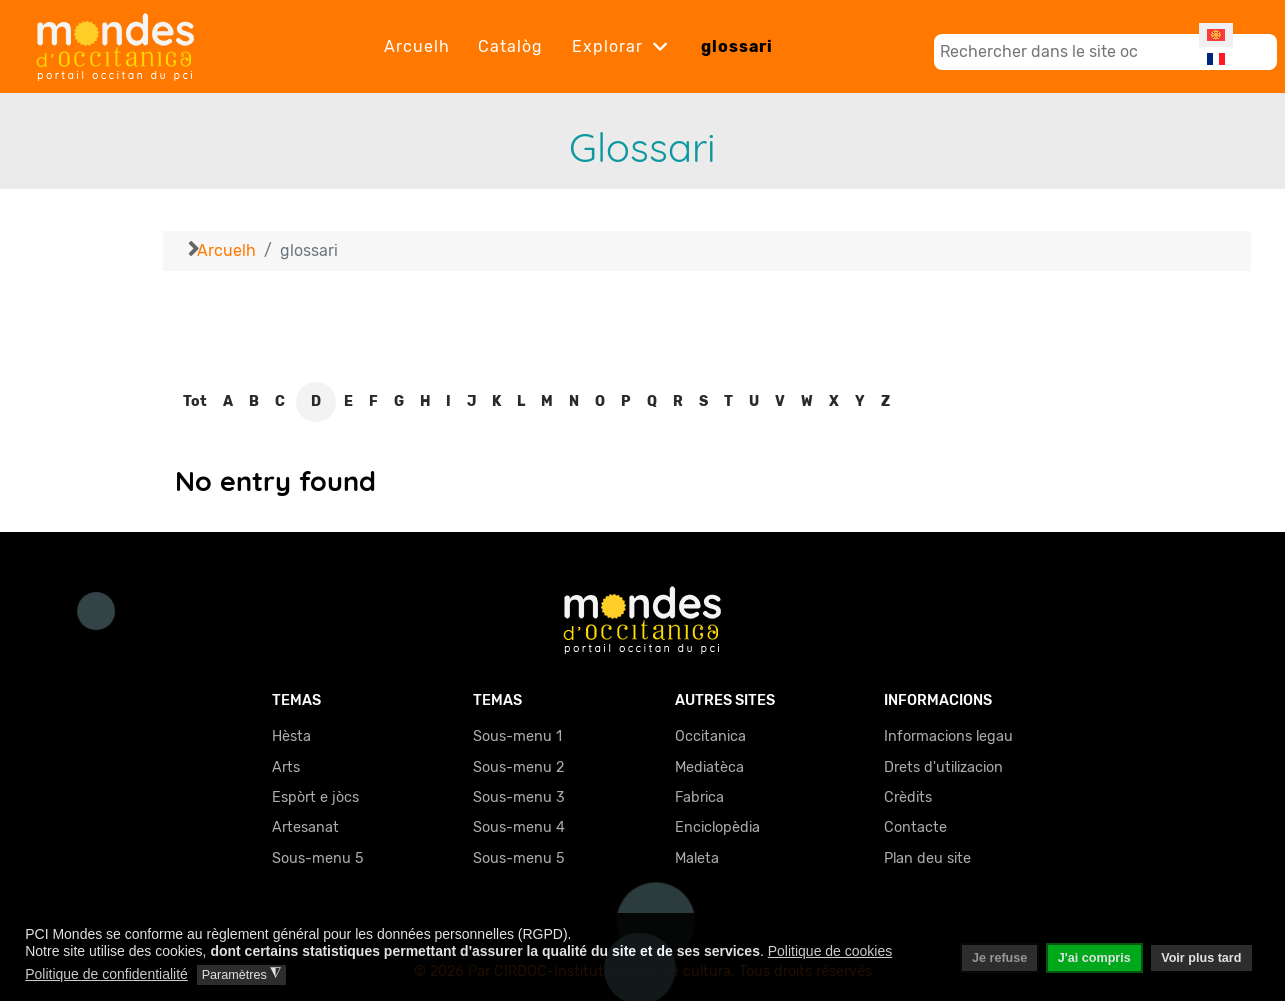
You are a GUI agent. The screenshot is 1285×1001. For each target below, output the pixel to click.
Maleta (697, 858)
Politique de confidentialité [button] (106, 974)
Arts (286, 767)
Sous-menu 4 (519, 827)
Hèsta (291, 736)
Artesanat (305, 827)
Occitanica (710, 736)
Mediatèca (709, 767)
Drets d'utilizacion (943, 767)
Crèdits (908, 797)
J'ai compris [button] (1094, 958)
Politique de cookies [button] (830, 951)
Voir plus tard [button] (1201, 958)
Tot (195, 401)
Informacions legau (948, 736)
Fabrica (699, 797)
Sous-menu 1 (517, 736)
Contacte (915, 827)
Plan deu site (927, 858)
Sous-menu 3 (519, 797)
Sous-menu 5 (318, 858)
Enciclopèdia (717, 827)
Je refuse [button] (999, 958)
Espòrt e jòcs (315, 797)
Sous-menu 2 (518, 767)
